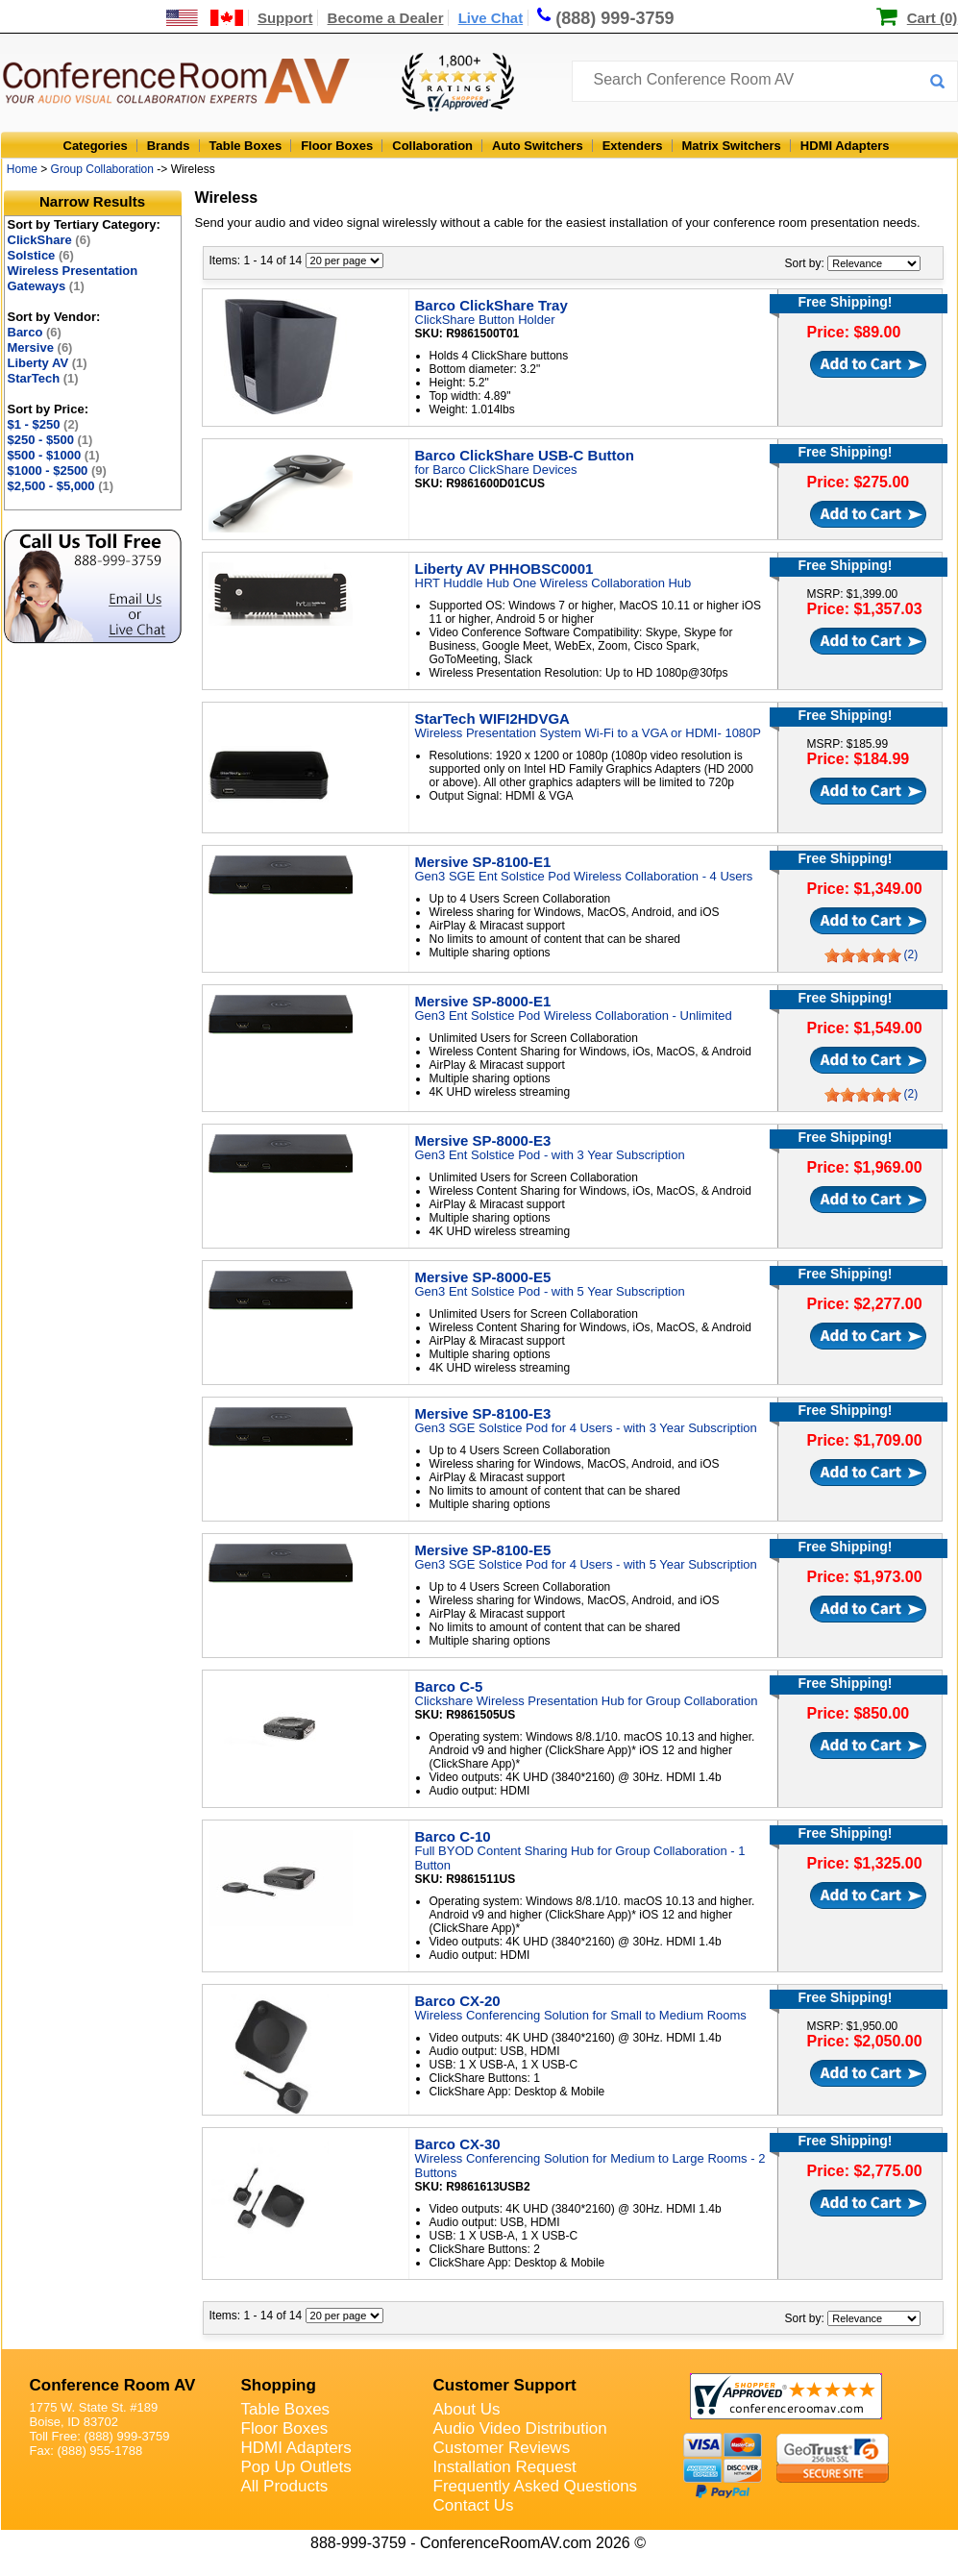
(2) (911, 954)
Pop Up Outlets (296, 2467)
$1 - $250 (43, 424)
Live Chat (491, 18)
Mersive (40, 347)
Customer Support (505, 2385)
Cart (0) (932, 18)
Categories (95, 145)
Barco (34, 332)
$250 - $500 (50, 440)
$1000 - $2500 (57, 470)
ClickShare (49, 240)
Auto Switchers (537, 145)
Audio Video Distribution (520, 2428)
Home (22, 169)
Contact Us (473, 2505)
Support (285, 18)
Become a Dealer (386, 18)
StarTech (43, 378)
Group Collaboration (102, 169)
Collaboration (432, 145)
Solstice (41, 255)
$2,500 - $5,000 (61, 486)
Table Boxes (245, 145)
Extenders (632, 145)
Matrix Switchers (731, 145)
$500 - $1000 (54, 455)
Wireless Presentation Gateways (73, 278)
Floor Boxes (337, 145)
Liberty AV (47, 363)
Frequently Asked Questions (535, 2486)
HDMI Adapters (845, 145)
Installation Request (505, 2467)
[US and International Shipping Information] (205, 18)
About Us (467, 2409)
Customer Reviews (502, 2448)
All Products (285, 2486)
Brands (168, 145)
